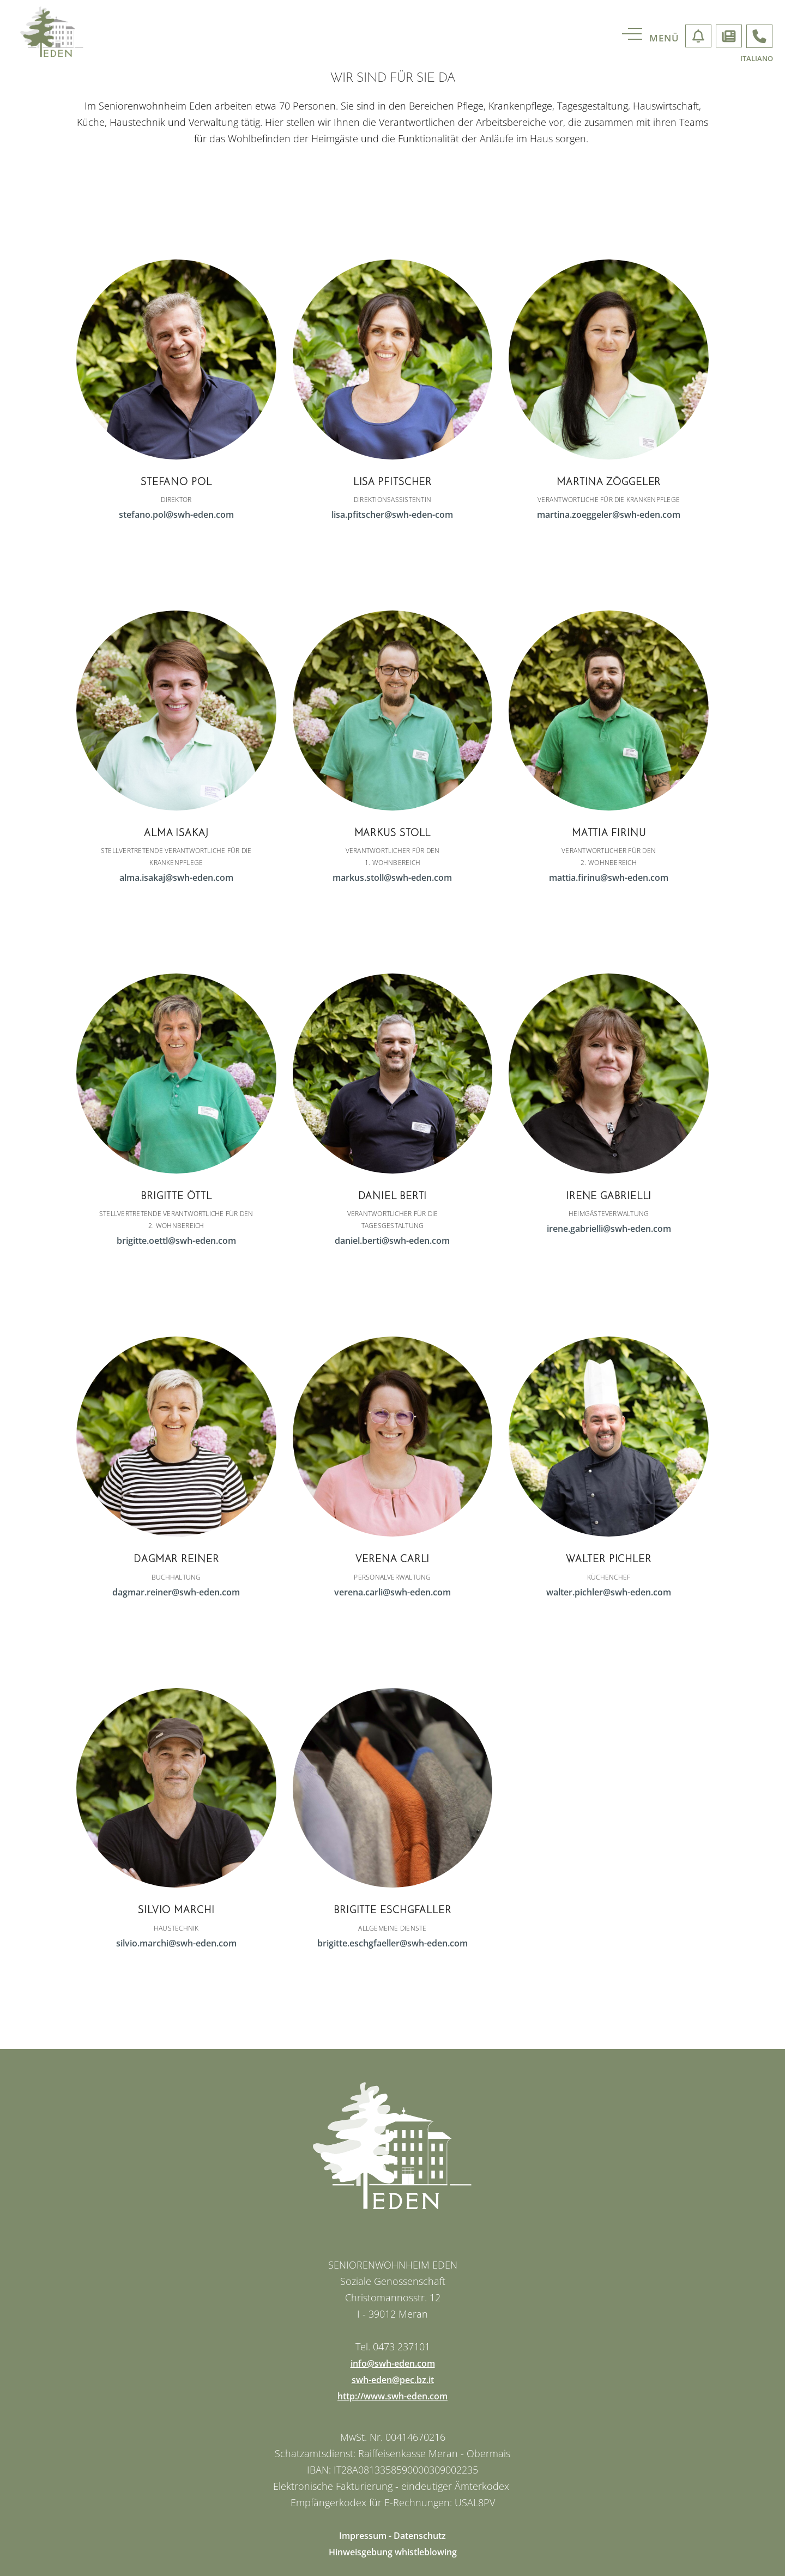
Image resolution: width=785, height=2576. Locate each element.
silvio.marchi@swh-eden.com (176, 1943)
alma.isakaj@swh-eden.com (176, 878)
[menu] (658, 38)
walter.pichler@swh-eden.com (608, 1592)
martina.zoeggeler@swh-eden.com (608, 515)
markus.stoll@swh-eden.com (392, 878)
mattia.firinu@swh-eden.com (608, 878)
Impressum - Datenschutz (392, 2536)
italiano (756, 59)
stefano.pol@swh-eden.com (176, 515)
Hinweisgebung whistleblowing (393, 2552)
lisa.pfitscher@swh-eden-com (392, 515)
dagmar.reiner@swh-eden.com (176, 1592)
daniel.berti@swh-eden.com (392, 1241)
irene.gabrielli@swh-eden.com (609, 1229)
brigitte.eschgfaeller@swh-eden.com (392, 1943)
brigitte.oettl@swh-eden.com (176, 1241)
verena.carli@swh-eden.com (392, 1592)
